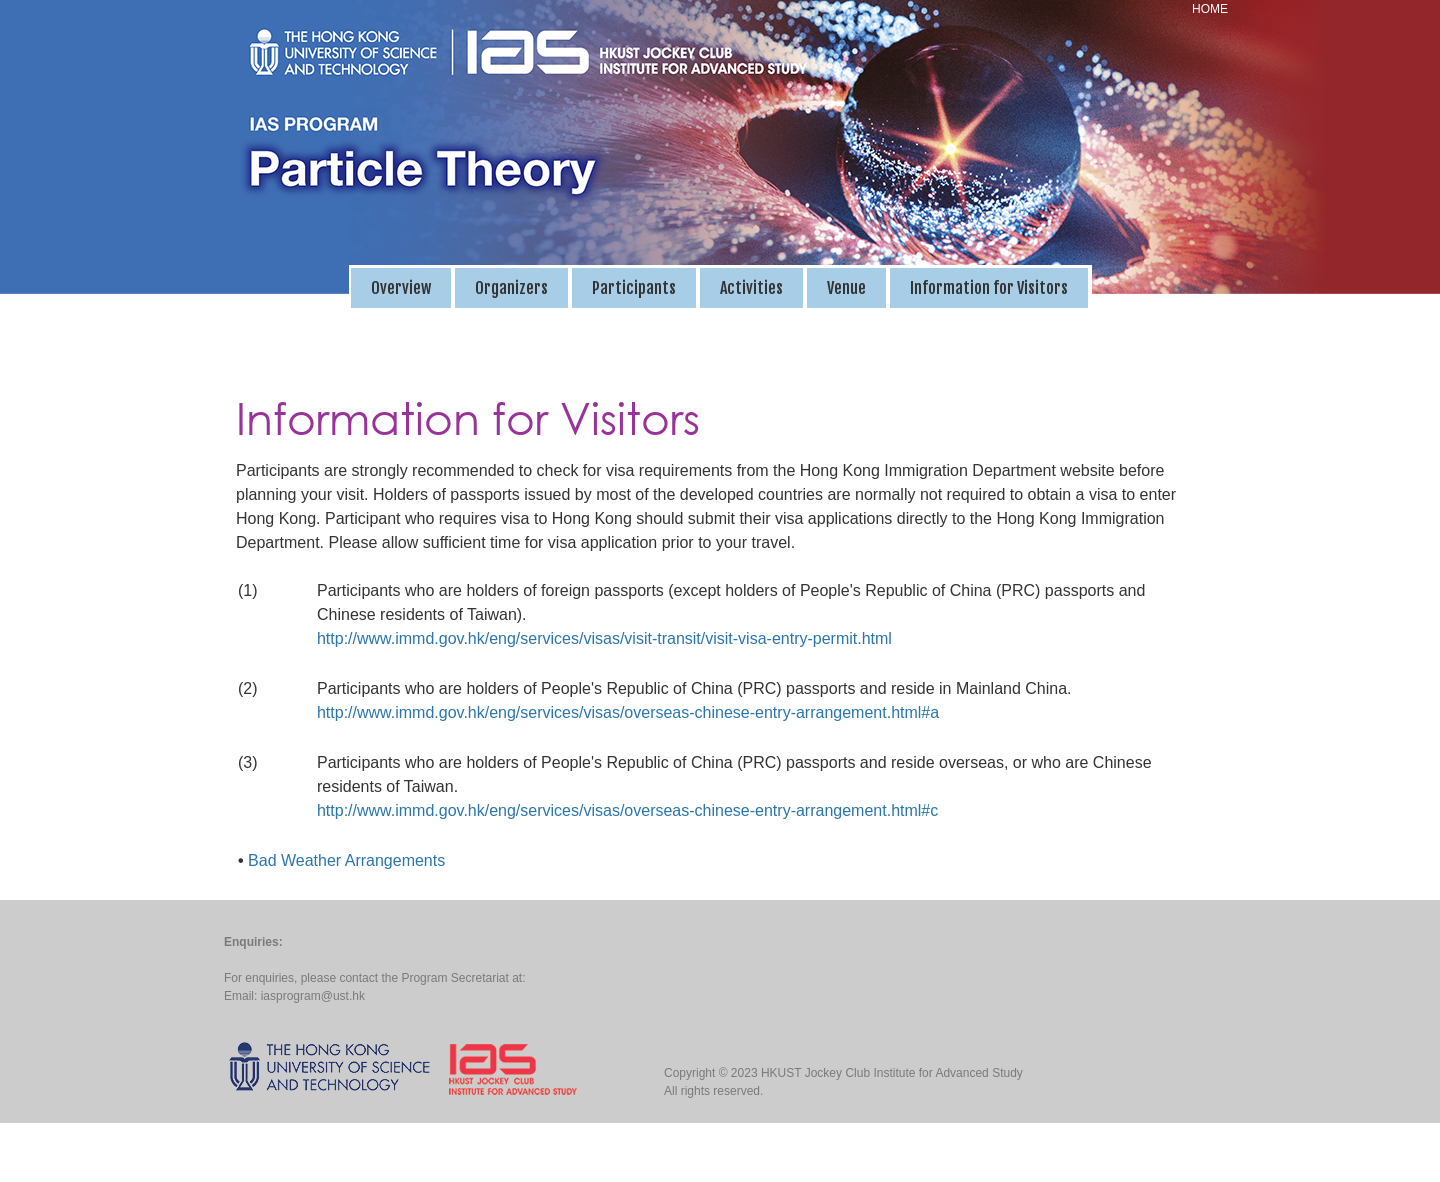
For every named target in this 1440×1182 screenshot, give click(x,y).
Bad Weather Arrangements (346, 860)
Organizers (511, 288)
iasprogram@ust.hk (313, 996)
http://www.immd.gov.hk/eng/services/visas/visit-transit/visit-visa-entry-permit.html (604, 638)
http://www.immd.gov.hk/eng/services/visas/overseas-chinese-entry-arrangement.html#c (627, 810)
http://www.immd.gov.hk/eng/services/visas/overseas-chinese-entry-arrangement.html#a (628, 712)
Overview (401, 288)
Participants (634, 288)
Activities (751, 288)
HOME (1210, 9)
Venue (846, 288)
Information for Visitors (989, 288)
